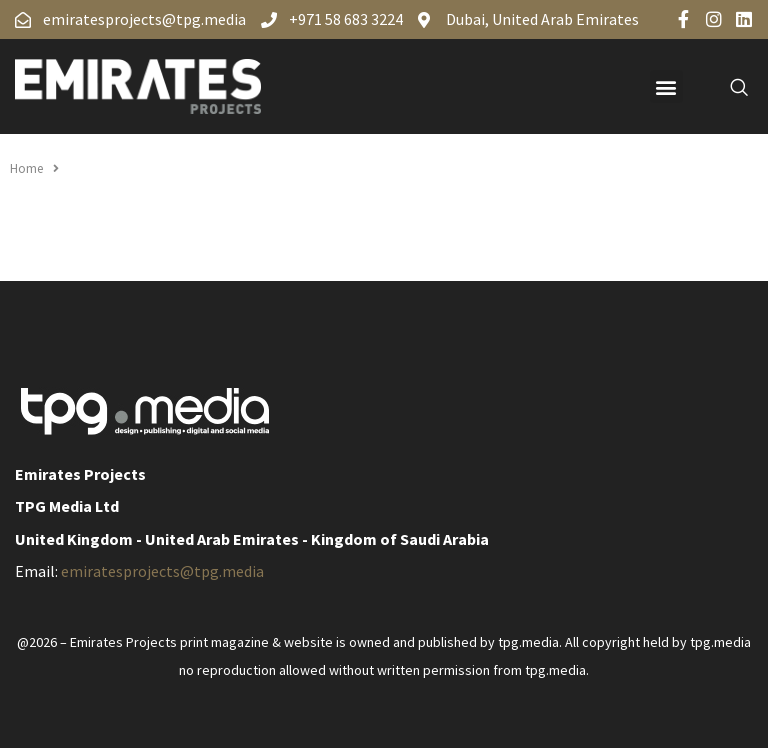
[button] (666, 86)
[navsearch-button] (728, 87)
